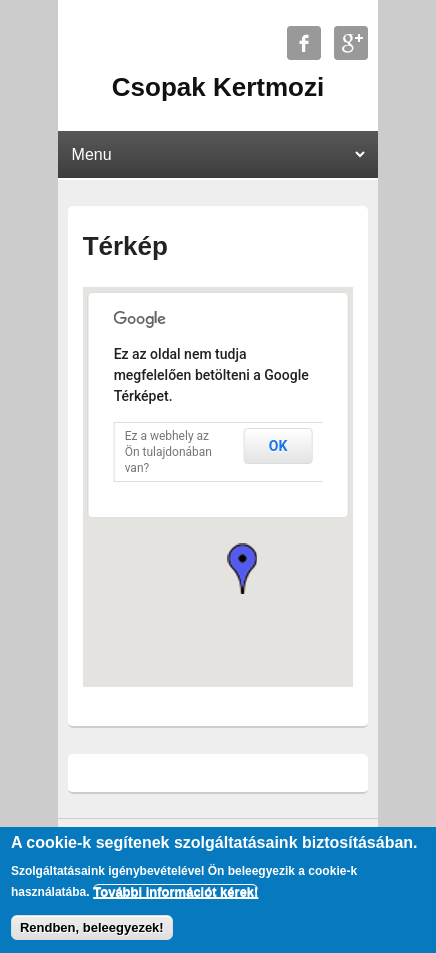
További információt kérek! (175, 891)
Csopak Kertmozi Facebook (304, 43)
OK (278, 446)
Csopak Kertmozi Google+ (351, 43)
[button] (242, 568)
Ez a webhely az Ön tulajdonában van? (168, 452)
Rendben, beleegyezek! (92, 927)
